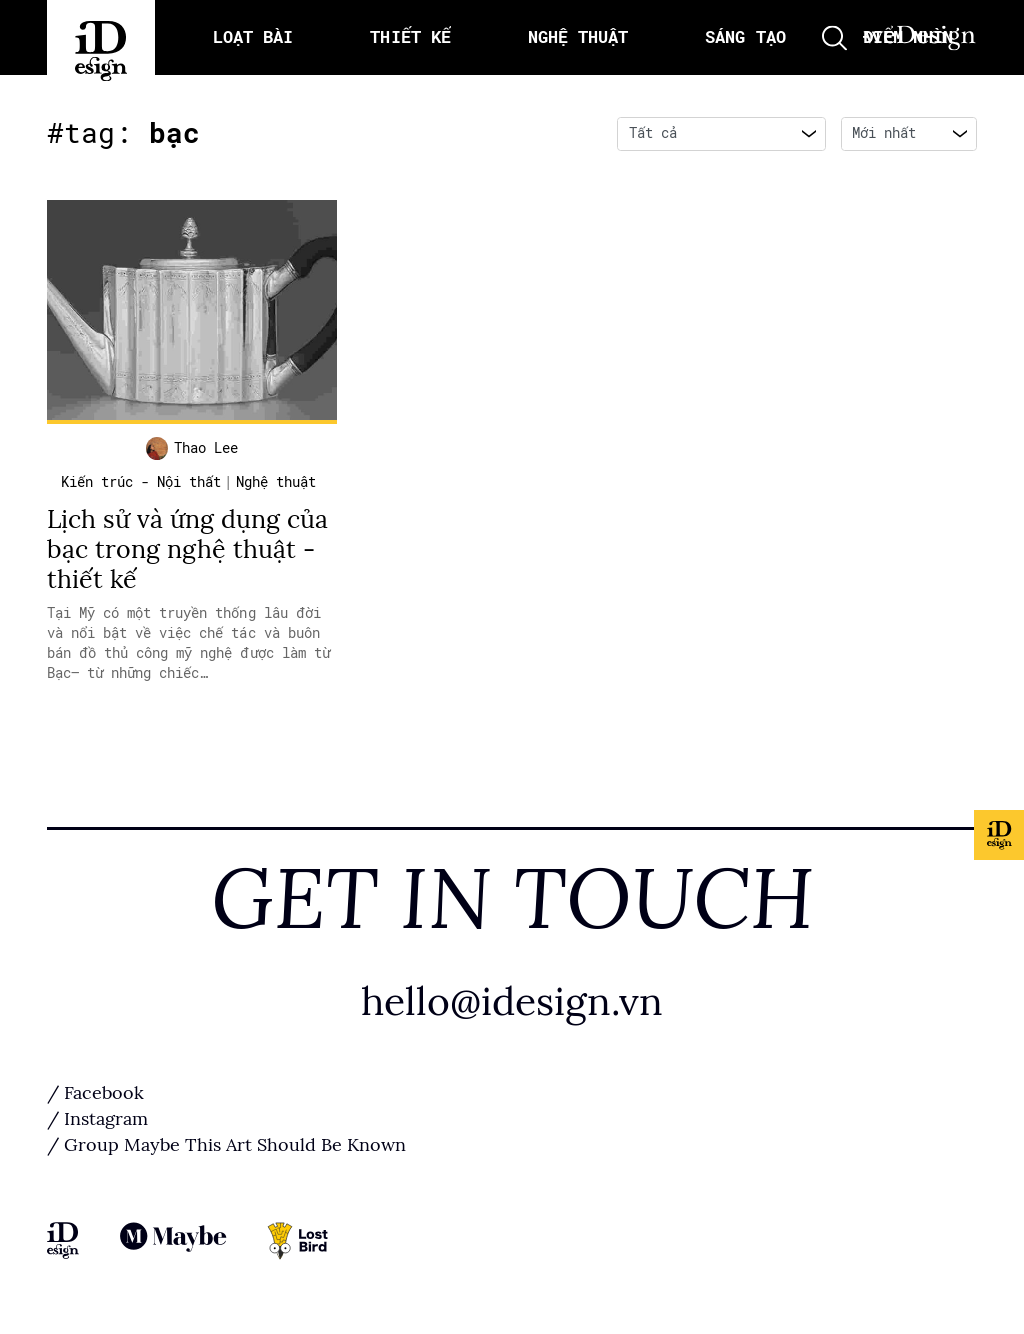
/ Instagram (97, 1119)
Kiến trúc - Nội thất (141, 482)
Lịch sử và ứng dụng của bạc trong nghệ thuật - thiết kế (187, 549)
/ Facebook (95, 1093)
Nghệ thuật (276, 482)
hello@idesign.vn (512, 1001)
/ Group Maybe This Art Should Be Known (226, 1145)
